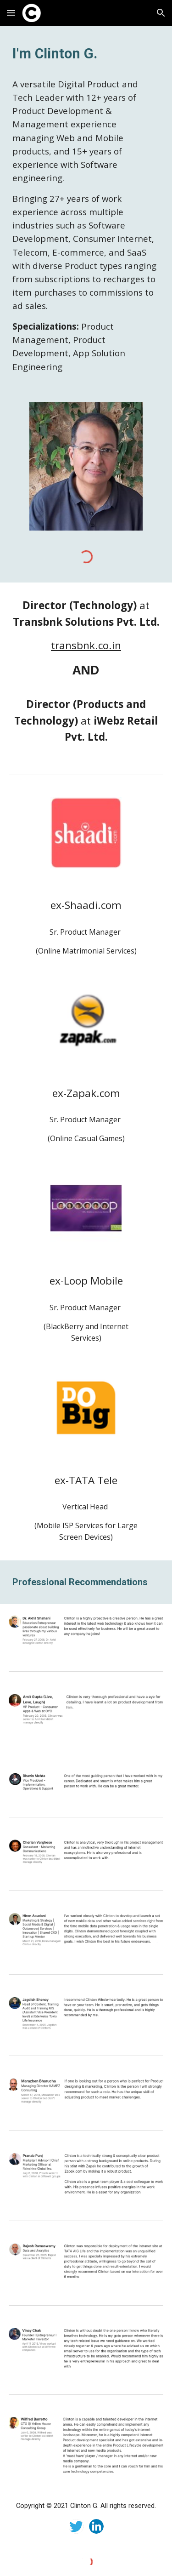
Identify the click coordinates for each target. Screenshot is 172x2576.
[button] (11, 12)
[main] (86, 54)
